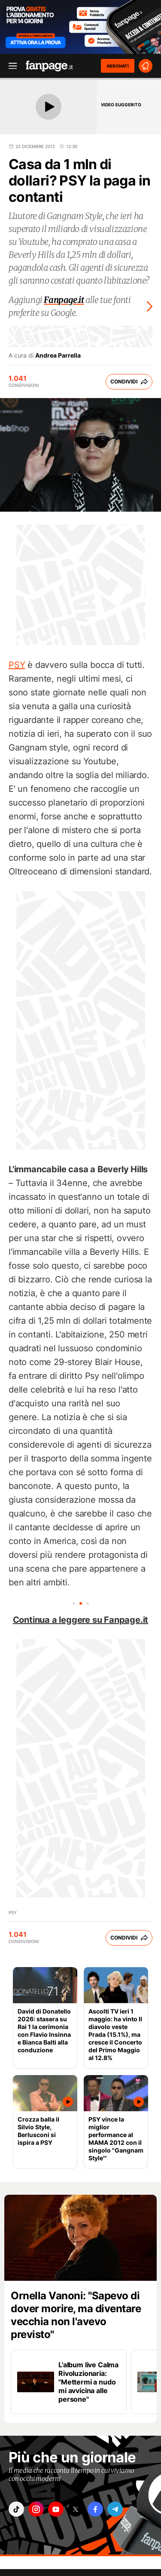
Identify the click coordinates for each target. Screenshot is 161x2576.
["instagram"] (36, 2509)
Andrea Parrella (58, 355)
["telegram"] (115, 2509)
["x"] (75, 2509)
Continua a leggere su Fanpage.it (81, 1620)
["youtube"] (56, 2509)
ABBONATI (117, 65)
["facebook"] (95, 2509)
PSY (17, 665)
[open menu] (10, 66)
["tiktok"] (16, 2509)
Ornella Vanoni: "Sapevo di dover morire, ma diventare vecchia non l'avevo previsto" (76, 2315)
